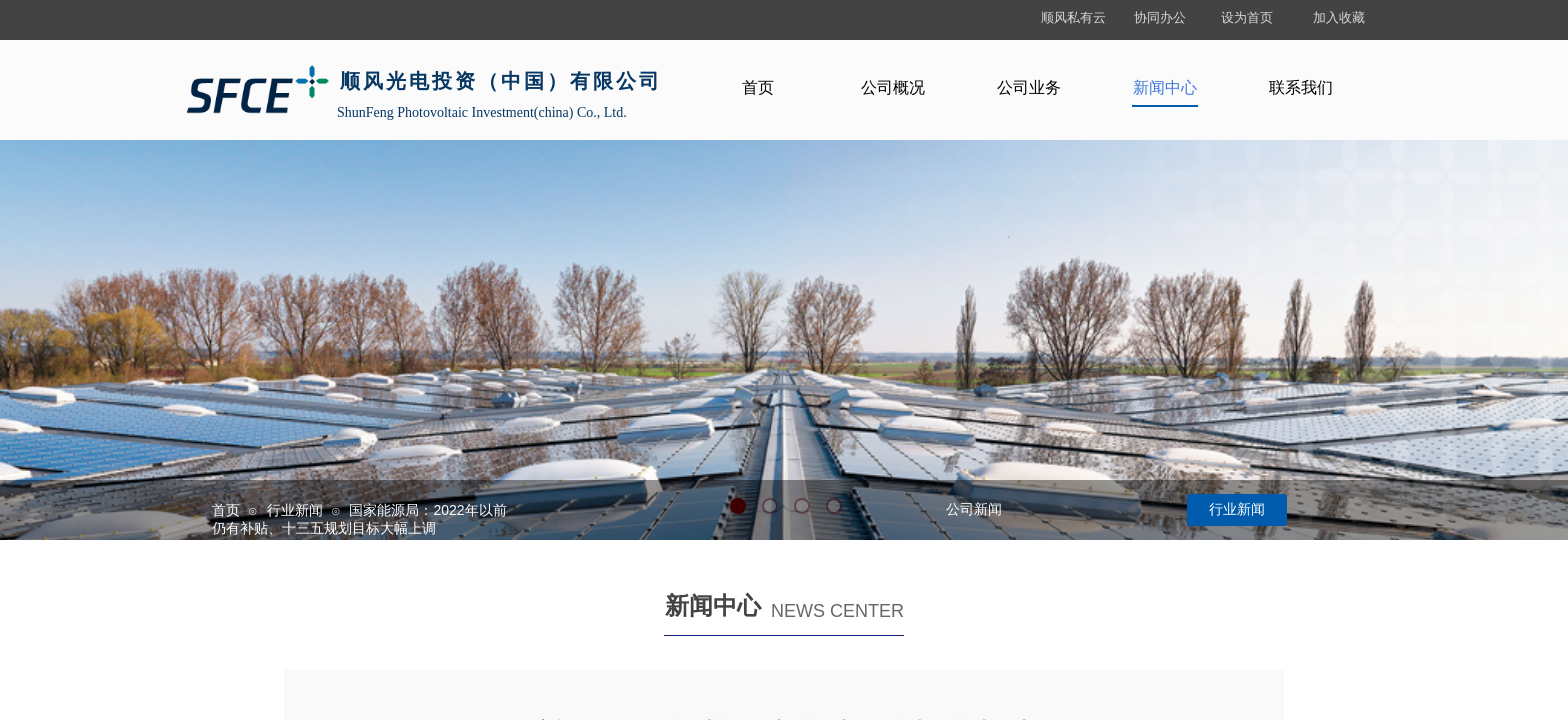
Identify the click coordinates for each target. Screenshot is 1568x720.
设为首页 (1247, 17)
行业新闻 (295, 510)
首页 (226, 510)
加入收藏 (1339, 17)
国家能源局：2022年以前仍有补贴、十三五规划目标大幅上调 (359, 519)
